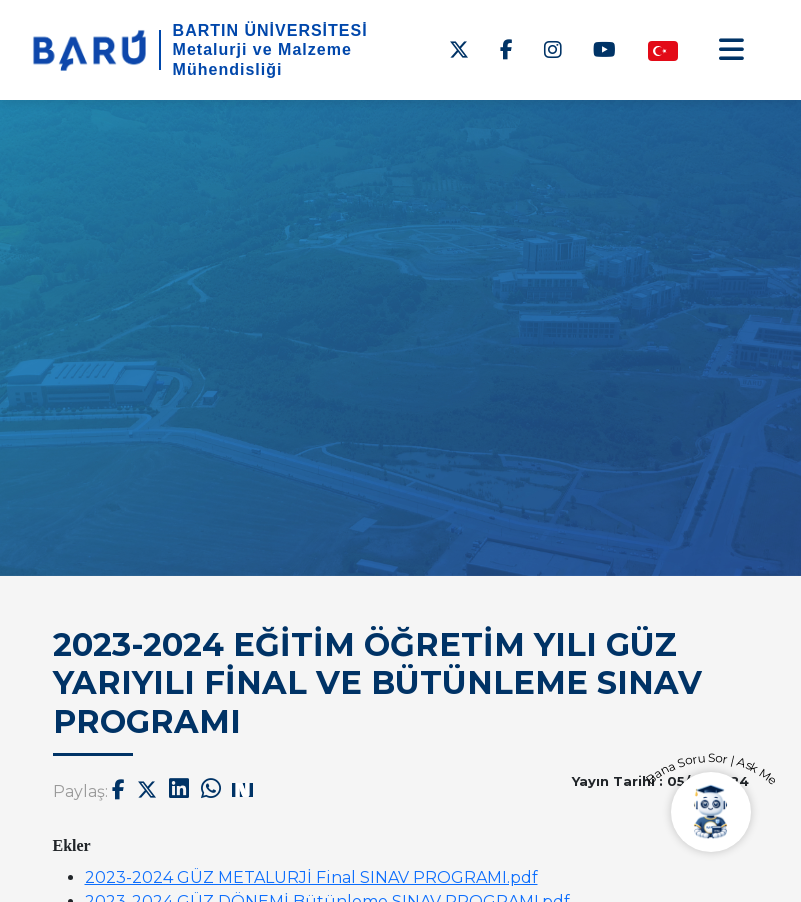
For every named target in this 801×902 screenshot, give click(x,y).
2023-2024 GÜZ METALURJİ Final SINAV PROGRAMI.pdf (311, 877)
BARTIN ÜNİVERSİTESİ (270, 30)
